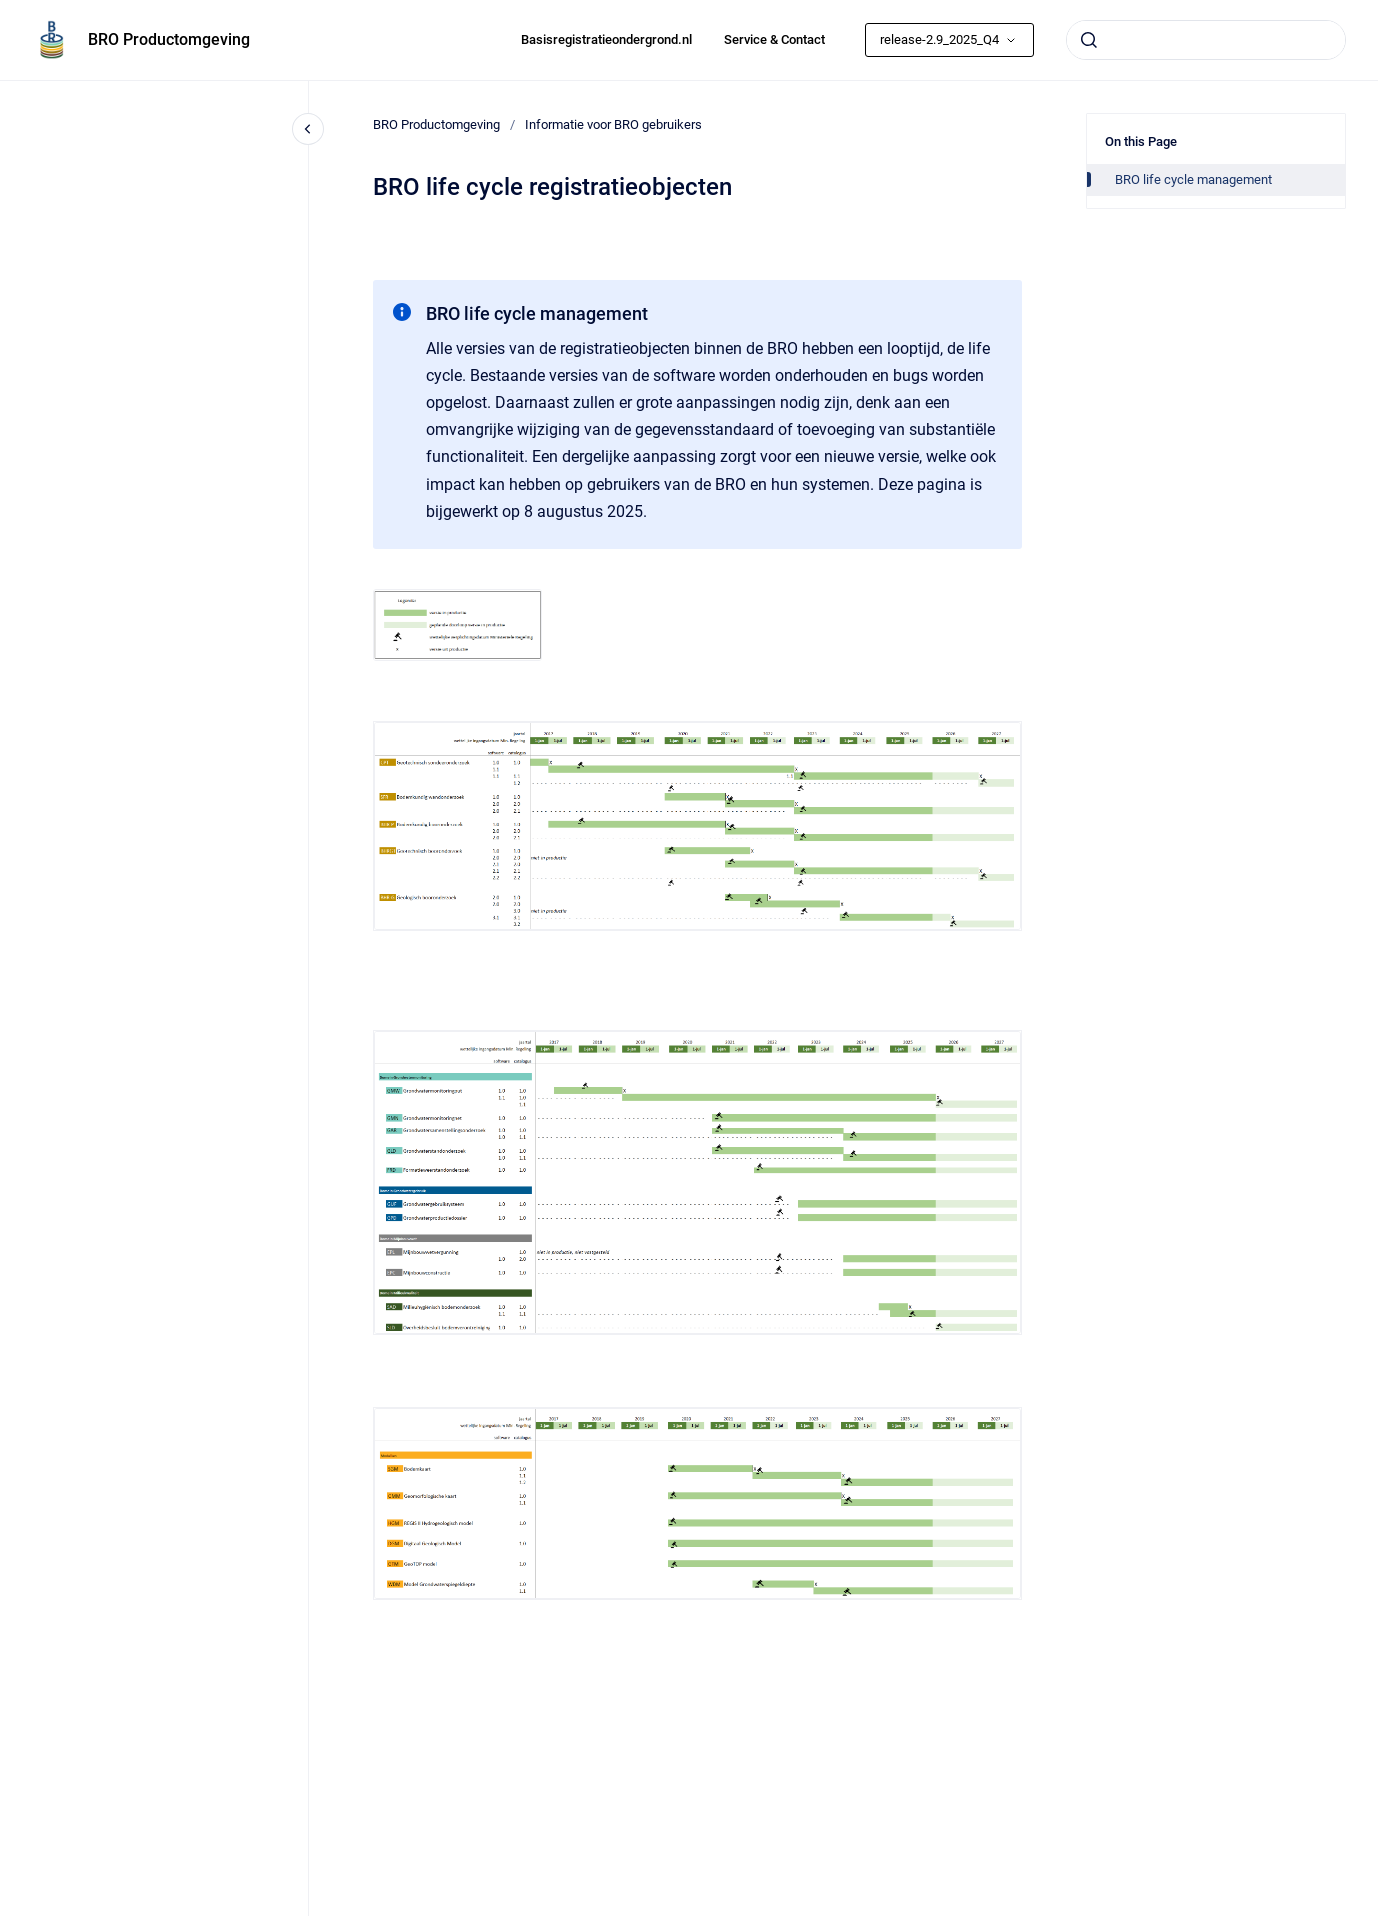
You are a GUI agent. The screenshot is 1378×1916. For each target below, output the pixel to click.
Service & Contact (774, 39)
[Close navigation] (308, 129)
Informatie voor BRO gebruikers (613, 124)
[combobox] (1206, 40)
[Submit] (1089, 40)
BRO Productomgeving (169, 39)
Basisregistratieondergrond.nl (606, 39)
